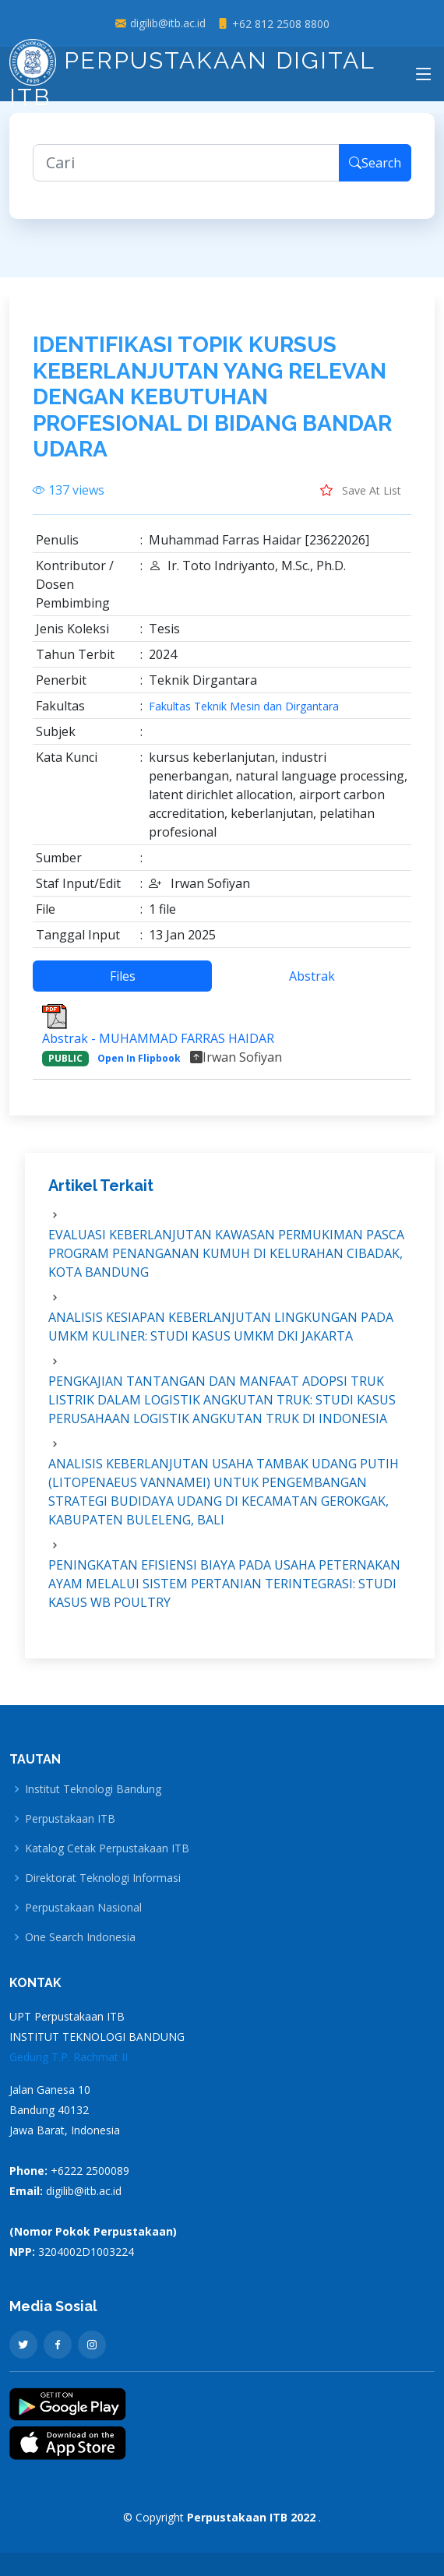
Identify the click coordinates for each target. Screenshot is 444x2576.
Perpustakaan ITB (70, 1818)
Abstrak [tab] (312, 984)
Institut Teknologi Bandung (93, 1789)
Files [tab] (123, 984)
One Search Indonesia (80, 1937)
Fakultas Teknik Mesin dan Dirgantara (244, 715)
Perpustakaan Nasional (83, 1907)
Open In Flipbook (139, 1066)
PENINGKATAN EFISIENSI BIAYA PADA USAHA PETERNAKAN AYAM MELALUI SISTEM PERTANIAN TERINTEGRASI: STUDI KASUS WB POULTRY (224, 1592)
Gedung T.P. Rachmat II (68, 2056)
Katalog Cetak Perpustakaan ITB (107, 1848)
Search (375, 171)
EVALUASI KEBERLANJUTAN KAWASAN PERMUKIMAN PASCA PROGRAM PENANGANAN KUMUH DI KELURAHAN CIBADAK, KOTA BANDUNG (226, 1262)
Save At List (360, 498)
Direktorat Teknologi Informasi (103, 1878)
